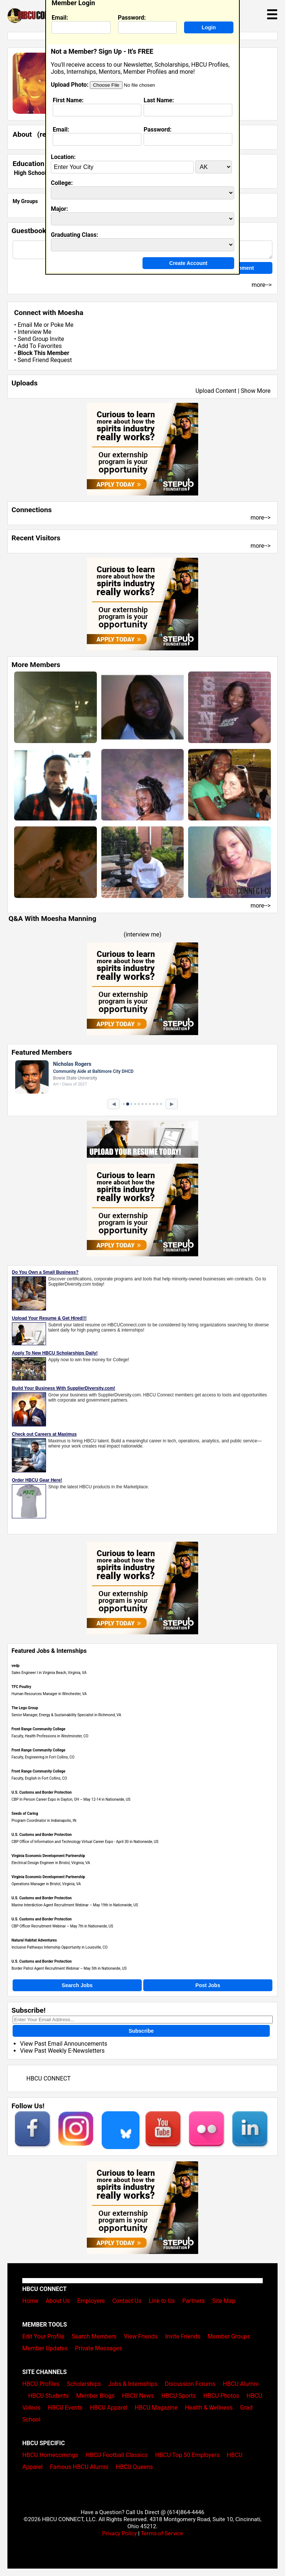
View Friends (141, 2336)
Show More (256, 390)
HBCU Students (48, 2395)
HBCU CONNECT (48, 2078)
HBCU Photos (221, 2395)
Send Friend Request (44, 360)
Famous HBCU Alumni (79, 2466)
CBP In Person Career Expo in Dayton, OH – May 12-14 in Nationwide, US (71, 1799)
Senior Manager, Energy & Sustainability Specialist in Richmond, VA (66, 1715)
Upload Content (216, 390)
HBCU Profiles (40, 2383)
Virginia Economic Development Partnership (48, 1856)
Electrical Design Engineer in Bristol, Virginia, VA (51, 1863)
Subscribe (141, 2031)
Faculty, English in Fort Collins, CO (39, 1778)
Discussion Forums (190, 2383)
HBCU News (138, 2395)
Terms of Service (162, 2533)
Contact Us (126, 2300)
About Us (58, 2300)
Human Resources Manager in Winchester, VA (49, 1694)
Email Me (29, 324)
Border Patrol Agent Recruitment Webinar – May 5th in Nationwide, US (69, 1968)
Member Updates (45, 2348)
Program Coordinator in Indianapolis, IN (44, 1821)
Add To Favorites (39, 345)
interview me (143, 934)
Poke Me (61, 324)
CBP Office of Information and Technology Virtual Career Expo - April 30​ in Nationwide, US (85, 1842)
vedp (16, 1666)
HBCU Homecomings (50, 2455)
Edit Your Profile (43, 2336)
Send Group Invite (40, 338)
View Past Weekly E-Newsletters (62, 2050)
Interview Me (34, 331)
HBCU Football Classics (117, 2455)
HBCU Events (65, 2407)
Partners (193, 2300)
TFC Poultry (21, 1687)
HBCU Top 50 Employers (187, 2455)
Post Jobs (208, 1985)
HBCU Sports (178, 2395)
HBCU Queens (134, 2466)
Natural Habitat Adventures (34, 1940)
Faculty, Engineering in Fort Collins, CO (43, 1757)
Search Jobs (77, 1985)
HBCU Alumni (241, 2383)
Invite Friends (182, 2336)
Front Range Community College (38, 1729)
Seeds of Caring (25, 1813)
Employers (91, 2300)
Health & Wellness (208, 2407)
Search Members (94, 2336)
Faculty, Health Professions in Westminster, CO (50, 1736)
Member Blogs (95, 2395)
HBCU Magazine (156, 2407)
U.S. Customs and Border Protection (42, 1792)
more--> (260, 517)
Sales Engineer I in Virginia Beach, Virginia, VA (49, 1673)
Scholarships (84, 2383)
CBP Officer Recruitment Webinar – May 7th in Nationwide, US (62, 1926)
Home (30, 2300)
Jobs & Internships (132, 2383)
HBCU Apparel (108, 2407)
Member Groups (229, 2336)
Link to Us (162, 2300)
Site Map (224, 2300)
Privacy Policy (119, 2533)
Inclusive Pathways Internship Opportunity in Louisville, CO (60, 1947)
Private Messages (98, 2348)
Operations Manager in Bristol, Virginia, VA (46, 1884)
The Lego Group (25, 1708)
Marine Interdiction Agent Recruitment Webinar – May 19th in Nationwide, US (75, 1905)
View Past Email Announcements (63, 2043)
